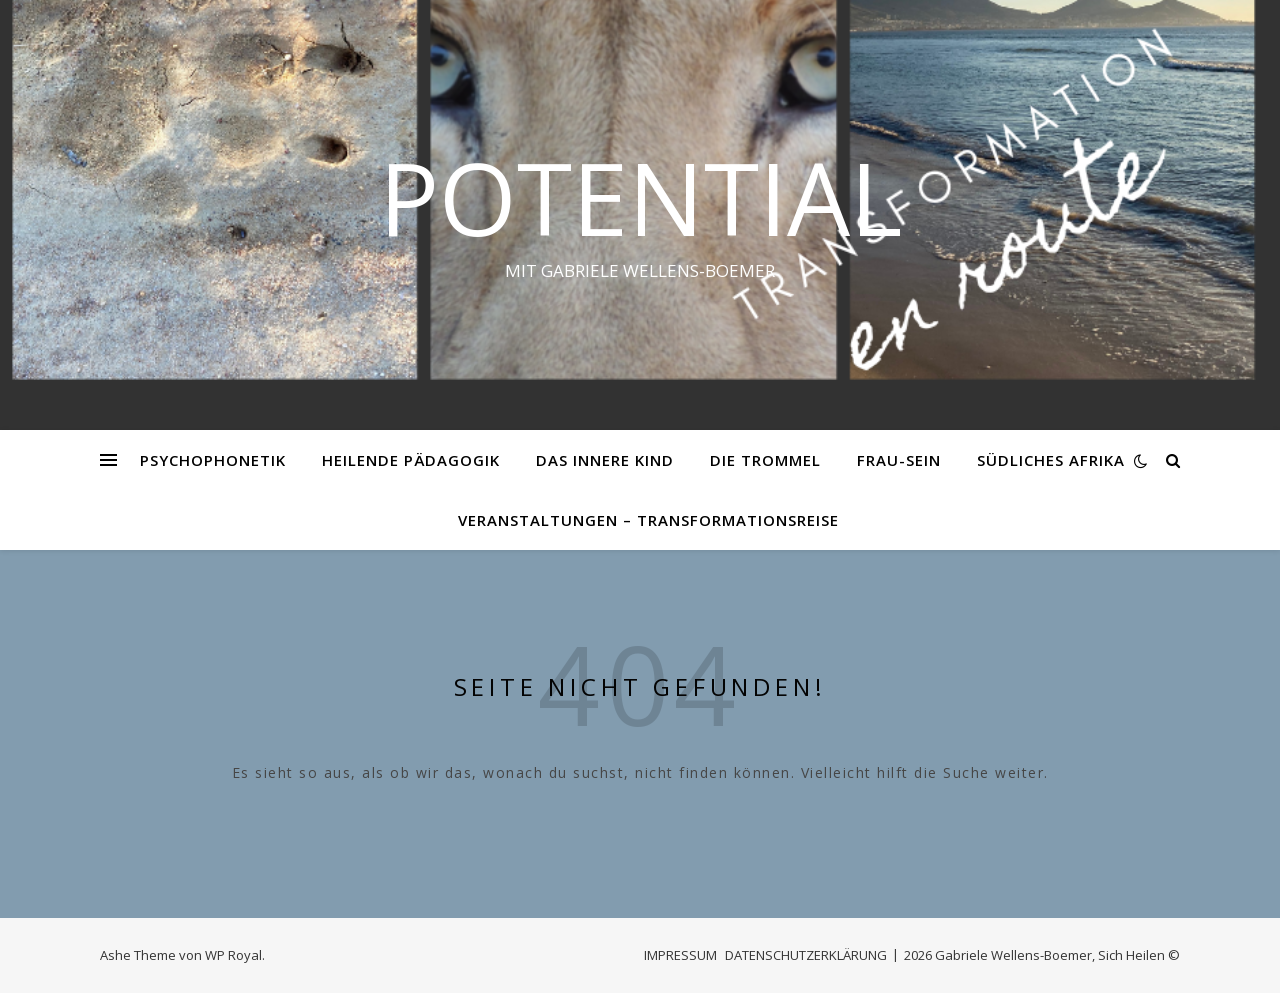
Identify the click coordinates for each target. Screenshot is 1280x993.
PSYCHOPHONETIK (213, 460)
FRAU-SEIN (899, 460)
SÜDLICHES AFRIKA (1051, 460)
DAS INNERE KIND (605, 460)
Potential (640, 197)
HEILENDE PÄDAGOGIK (411, 460)
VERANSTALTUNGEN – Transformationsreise (648, 520)
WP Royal (233, 955)
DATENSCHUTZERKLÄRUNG (806, 955)
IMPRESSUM (680, 955)
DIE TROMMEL (765, 460)
